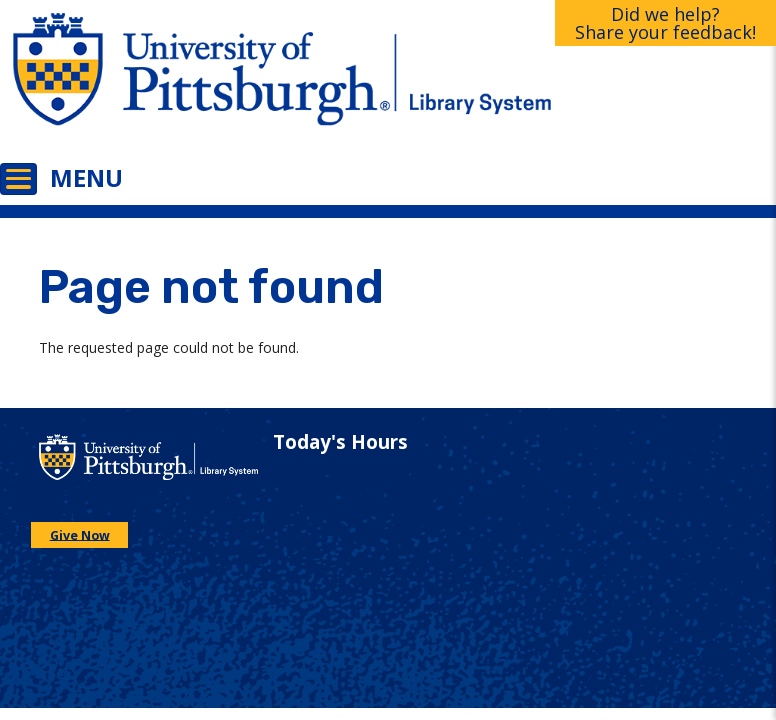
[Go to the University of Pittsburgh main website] (194, 83)
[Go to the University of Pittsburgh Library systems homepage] (582, 83)
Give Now (80, 534)
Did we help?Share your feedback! (665, 23)
